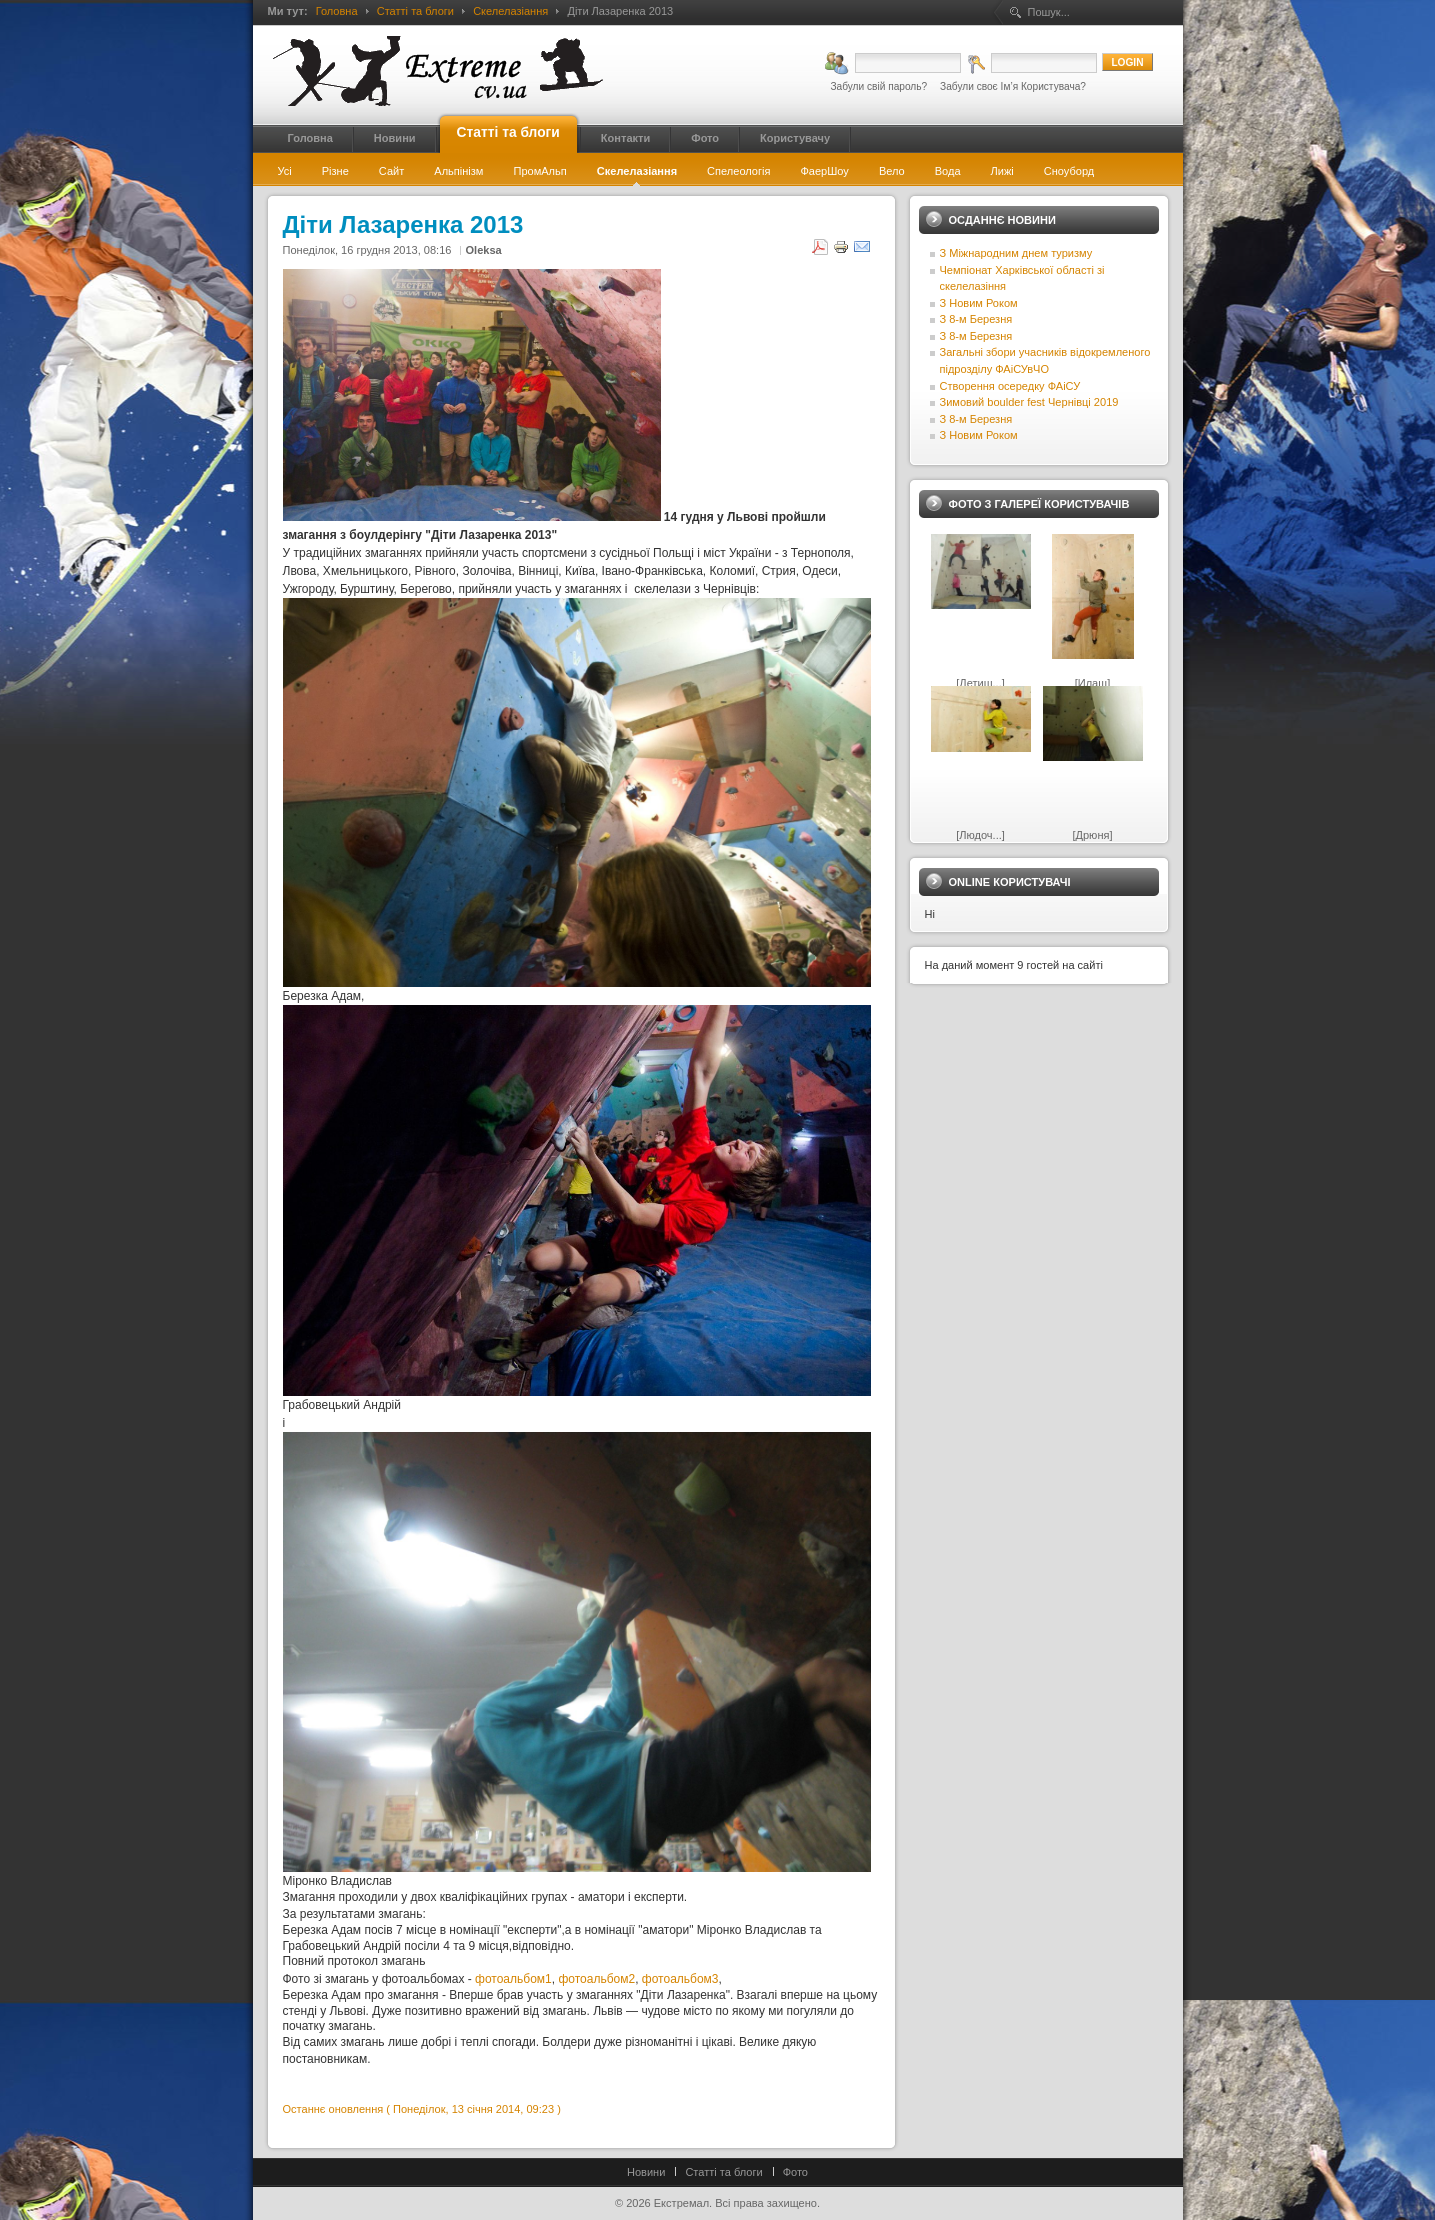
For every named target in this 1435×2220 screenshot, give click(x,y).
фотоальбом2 (596, 1979)
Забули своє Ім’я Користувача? (1013, 86)
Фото (795, 2172)
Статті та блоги (415, 11)
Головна (337, 11)
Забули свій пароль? (878, 86)
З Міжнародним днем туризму (1016, 253)
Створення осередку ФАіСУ (1010, 386)
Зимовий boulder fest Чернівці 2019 (1029, 402)
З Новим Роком (979, 303)
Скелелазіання (510, 11)
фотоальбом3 (680, 1979)
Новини (646, 2172)
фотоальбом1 (513, 1979)
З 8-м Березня (976, 319)
